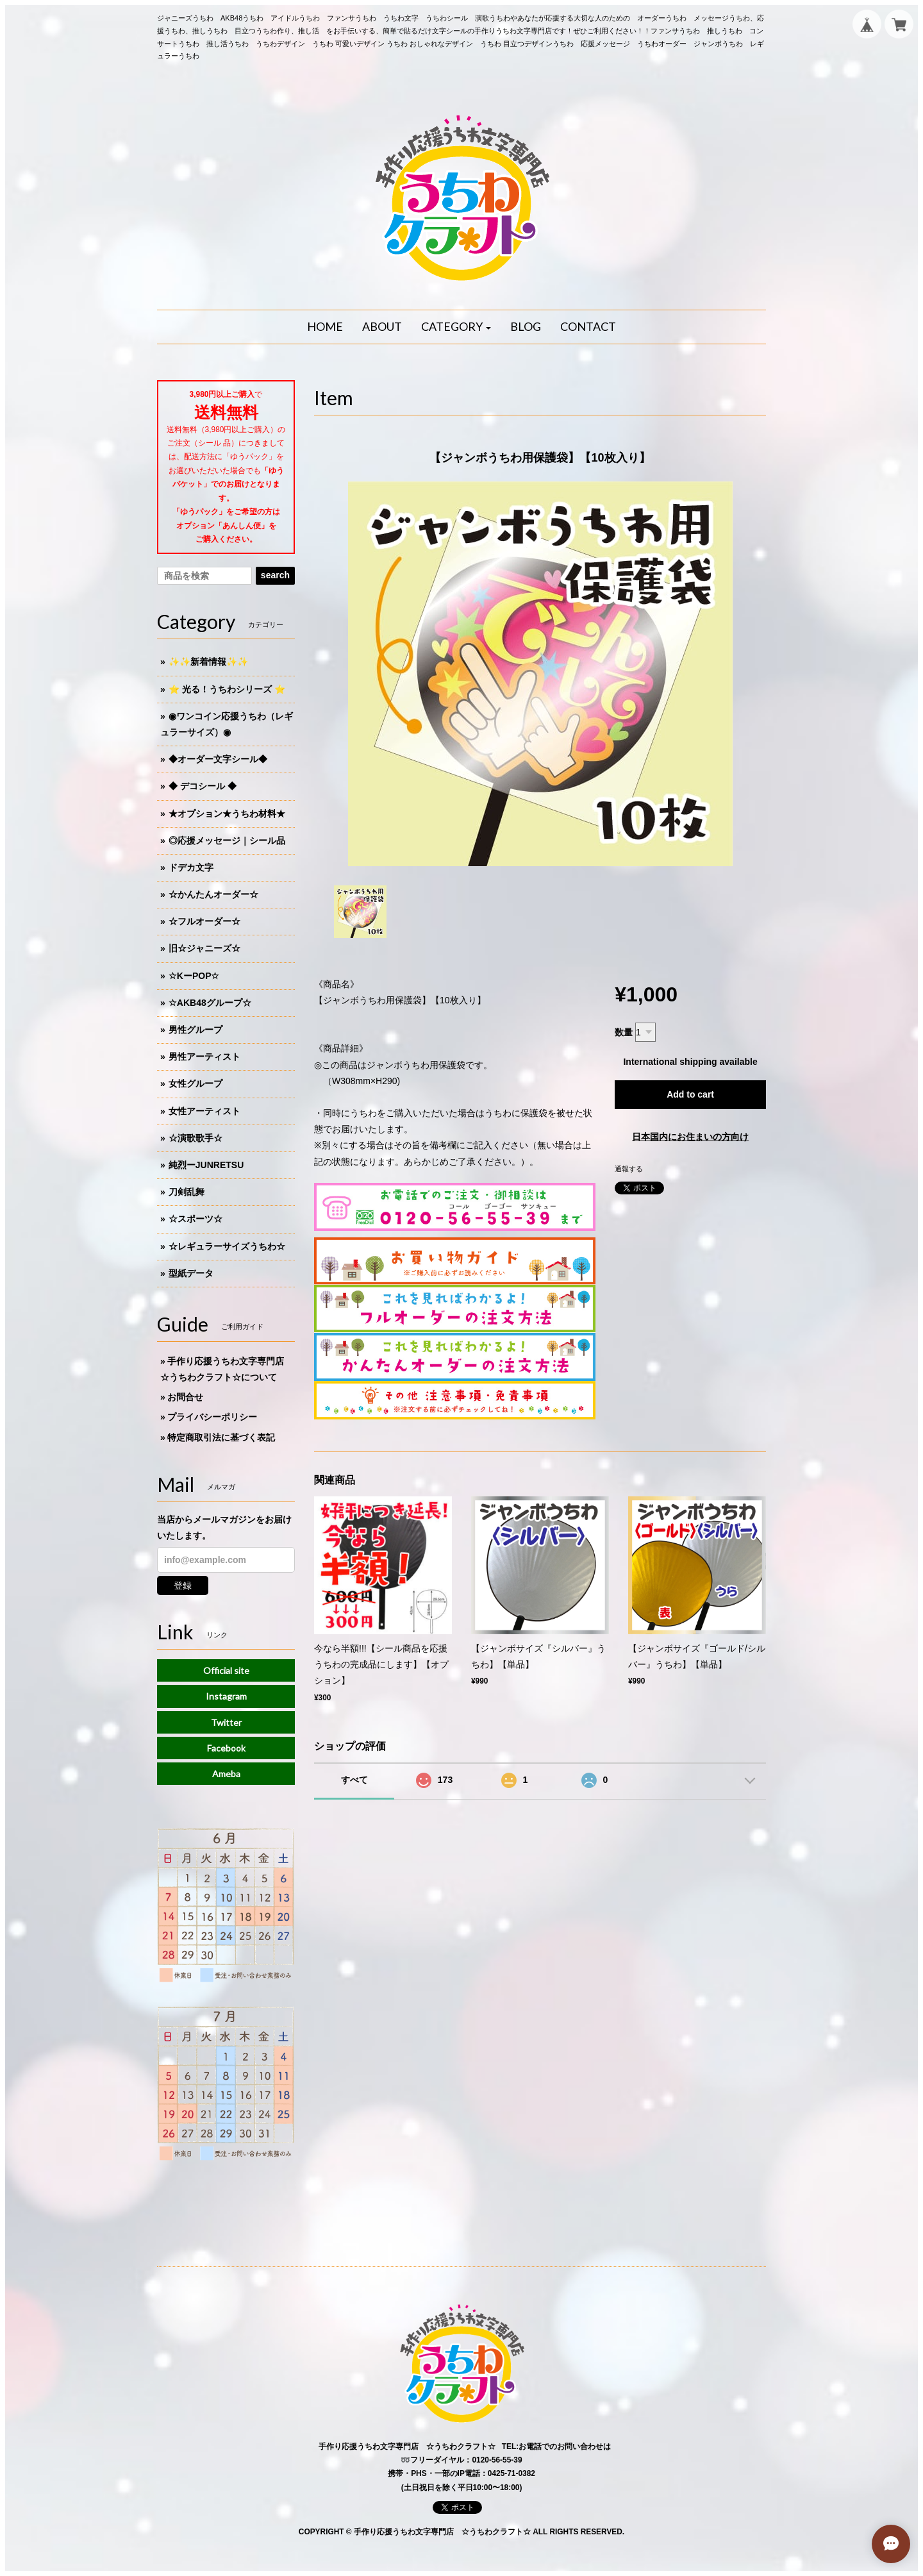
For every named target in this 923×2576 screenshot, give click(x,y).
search (275, 575)
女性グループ (195, 1083)
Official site (226, 1670)
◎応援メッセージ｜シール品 (227, 840)
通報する (629, 1169)
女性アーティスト (204, 1111)
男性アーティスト (204, 1056)
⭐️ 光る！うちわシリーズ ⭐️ (227, 689)
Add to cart (690, 1094)
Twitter (226, 1722)
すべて (354, 1780)
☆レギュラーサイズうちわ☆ (227, 1246)
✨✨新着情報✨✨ (208, 662)
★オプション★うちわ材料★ (227, 813)
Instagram (226, 1696)
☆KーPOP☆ (194, 976)
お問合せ (185, 1397)
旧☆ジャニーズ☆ (204, 948)
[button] (456, 327)
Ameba (226, 1773)
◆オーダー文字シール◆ (218, 759)
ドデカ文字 (191, 867)
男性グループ (195, 1030)
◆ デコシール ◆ (203, 786)
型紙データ (191, 1273)
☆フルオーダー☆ (204, 921)
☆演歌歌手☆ (195, 1138)
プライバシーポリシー (212, 1417)
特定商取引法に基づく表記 (221, 1437)
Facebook (226, 1748)
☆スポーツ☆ (195, 1219)
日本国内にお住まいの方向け (690, 1137)
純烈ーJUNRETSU (206, 1165)
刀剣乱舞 (186, 1192)
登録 (183, 1585)
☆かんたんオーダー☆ (213, 894)
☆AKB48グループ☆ (210, 1003)
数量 (624, 1032)
